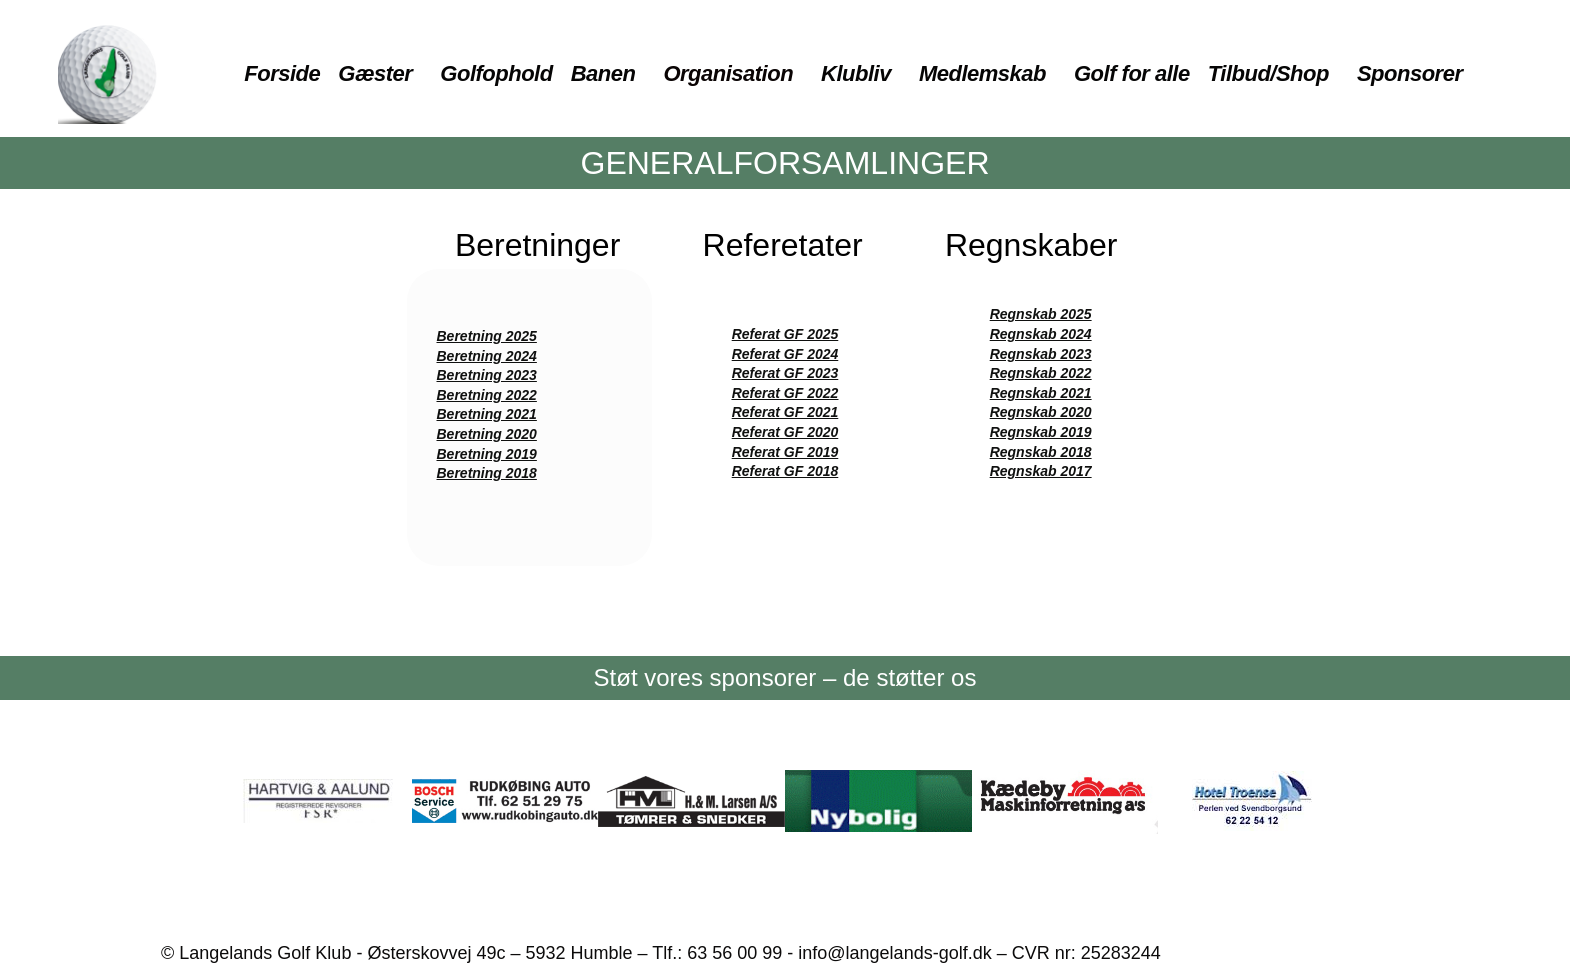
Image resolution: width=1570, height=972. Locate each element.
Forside (282, 73)
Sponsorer (1410, 73)
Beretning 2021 (487, 414)
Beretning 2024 (487, 356)
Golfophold (496, 73)
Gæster (375, 73)
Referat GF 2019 (785, 452)
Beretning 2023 (487, 375)
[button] (380, 74)
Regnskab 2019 (1041, 432)
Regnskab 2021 (1041, 393)
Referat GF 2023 (785, 373)
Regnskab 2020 (1041, 412)
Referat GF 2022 (785, 393)
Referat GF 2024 (785, 354)
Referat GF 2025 (785, 334)
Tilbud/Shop (1268, 73)
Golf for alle (1132, 73)
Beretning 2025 (487, 336)
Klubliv (856, 73)
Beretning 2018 (487, 473)
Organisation (728, 73)
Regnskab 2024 (1041, 334)
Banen (603, 73)
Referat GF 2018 (785, 471)
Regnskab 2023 (1041, 354)
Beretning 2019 (487, 454)
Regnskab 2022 (1041, 373)
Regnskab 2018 (1041, 452)
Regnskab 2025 (1041, 314)
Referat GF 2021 (785, 412)
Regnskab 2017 (1041, 471)
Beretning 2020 (487, 434)
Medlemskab (982, 73)
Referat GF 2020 (785, 432)
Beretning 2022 (487, 395)
